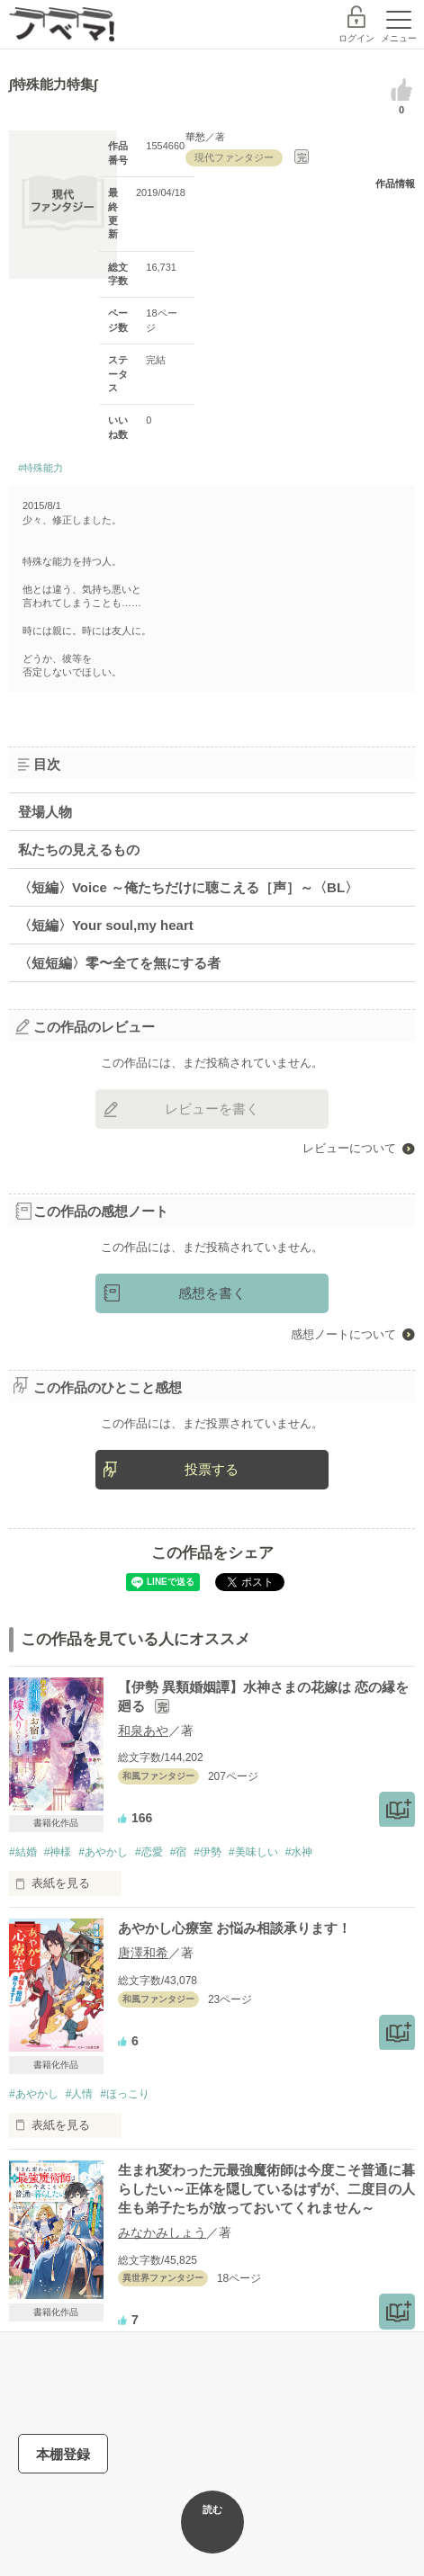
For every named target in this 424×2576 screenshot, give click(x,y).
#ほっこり (124, 2094)
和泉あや (143, 1730)
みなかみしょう (162, 2232)
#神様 (58, 1852)
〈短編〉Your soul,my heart (106, 925)
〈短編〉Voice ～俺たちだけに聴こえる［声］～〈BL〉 (188, 887)
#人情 (80, 2094)
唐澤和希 (143, 1952)
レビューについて (349, 1148)
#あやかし (103, 1852)
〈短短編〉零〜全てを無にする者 (119, 962)
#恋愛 (149, 1852)
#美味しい (253, 1852)
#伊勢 (207, 1852)
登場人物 (45, 811)
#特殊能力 (40, 467)
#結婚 (23, 1852)
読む (212, 2509)
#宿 (178, 1852)
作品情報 (395, 183)
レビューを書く (212, 1108)
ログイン (356, 38)
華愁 (195, 136)
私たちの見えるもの (79, 849)
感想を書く (212, 1293)
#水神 (299, 1852)
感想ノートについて (343, 1334)
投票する (212, 1469)
